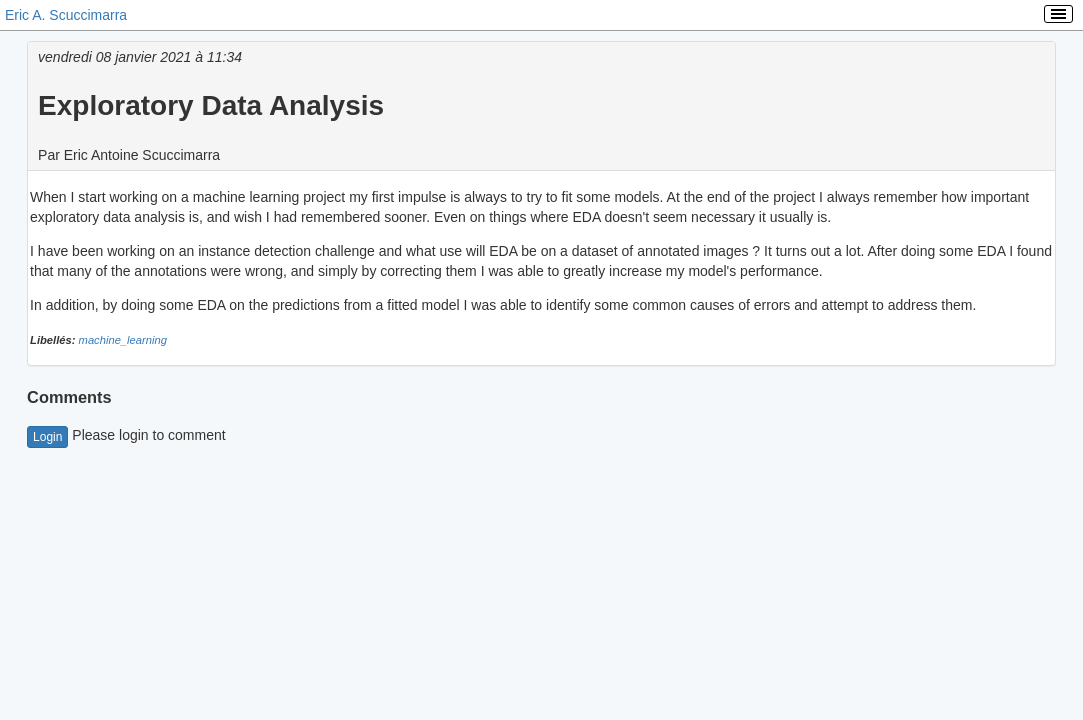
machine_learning (123, 340)
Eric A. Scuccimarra (66, 15)
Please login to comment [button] (126, 435)
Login (47, 437)
